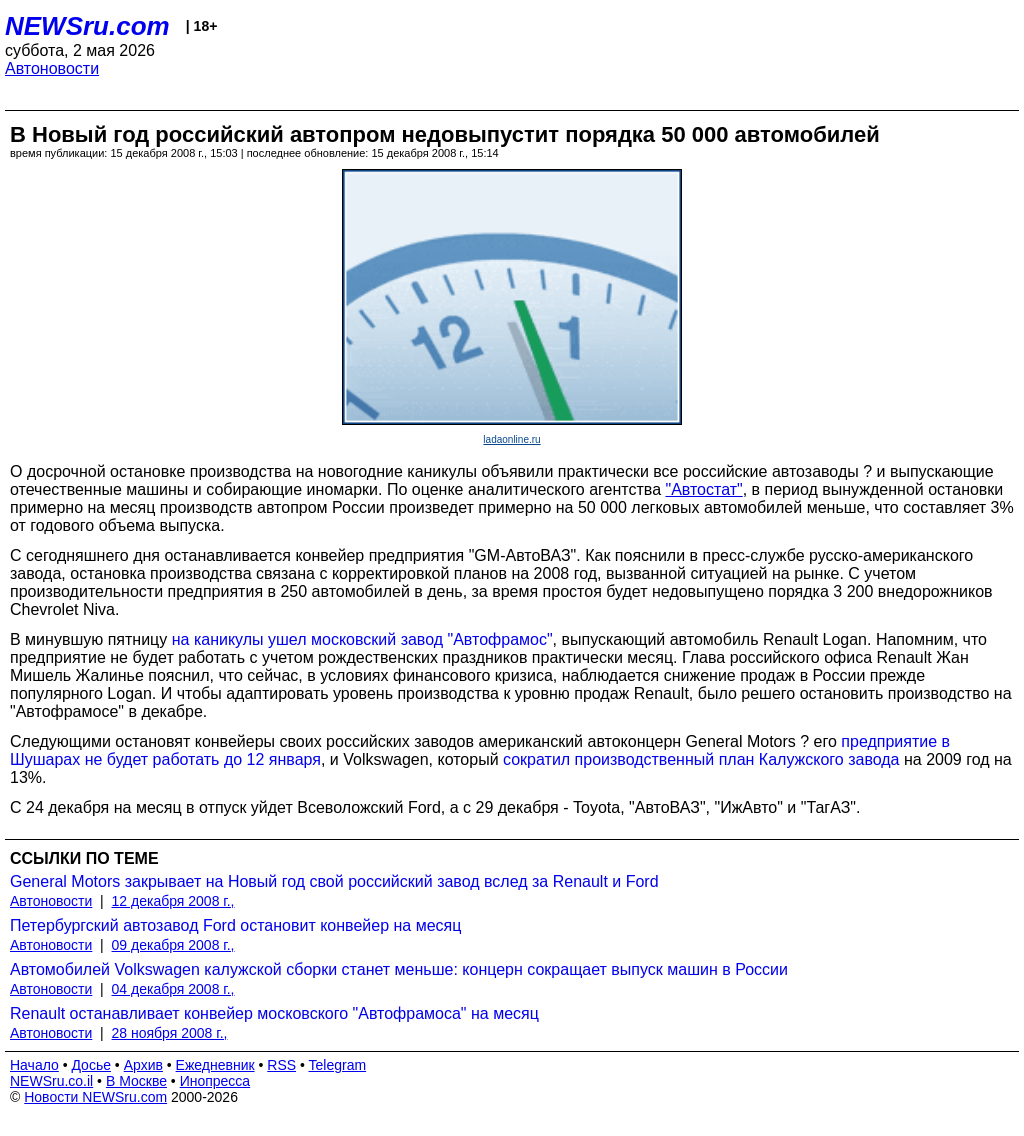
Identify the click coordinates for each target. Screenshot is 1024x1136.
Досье (91, 1065)
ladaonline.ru (511, 439)
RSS (281, 1065)
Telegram (338, 1065)
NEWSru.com (87, 26)
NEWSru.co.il (51, 1081)
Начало (34, 1065)
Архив (143, 1065)
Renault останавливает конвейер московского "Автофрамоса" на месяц (274, 1013)
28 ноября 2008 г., (170, 1033)
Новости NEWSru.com (95, 1097)
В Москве (136, 1081)
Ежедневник (215, 1065)
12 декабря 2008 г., (173, 901)
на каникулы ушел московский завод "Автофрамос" (362, 639)
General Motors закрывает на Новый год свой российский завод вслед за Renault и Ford (334, 881)
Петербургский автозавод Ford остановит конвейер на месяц (235, 925)
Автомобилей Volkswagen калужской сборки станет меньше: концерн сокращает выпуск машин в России (399, 969)
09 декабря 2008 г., (173, 945)
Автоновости (52, 68)
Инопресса (215, 1081)
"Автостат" (703, 489)
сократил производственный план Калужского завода (701, 759)
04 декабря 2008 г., (173, 989)
